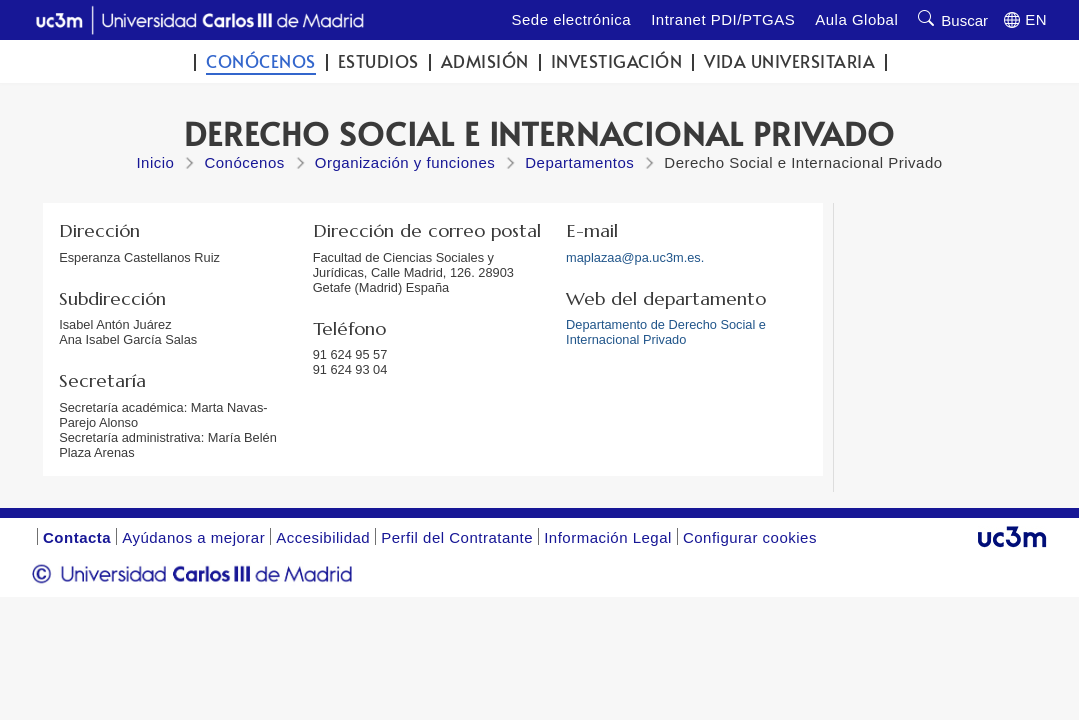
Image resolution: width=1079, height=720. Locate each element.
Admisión (485, 61)
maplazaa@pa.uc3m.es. (635, 257)
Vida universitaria (789, 61)
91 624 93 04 (350, 369)
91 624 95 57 (350, 354)
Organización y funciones (405, 162)
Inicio (155, 162)
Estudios (378, 61)
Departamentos (579, 162)
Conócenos (261, 61)
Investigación (617, 61)
